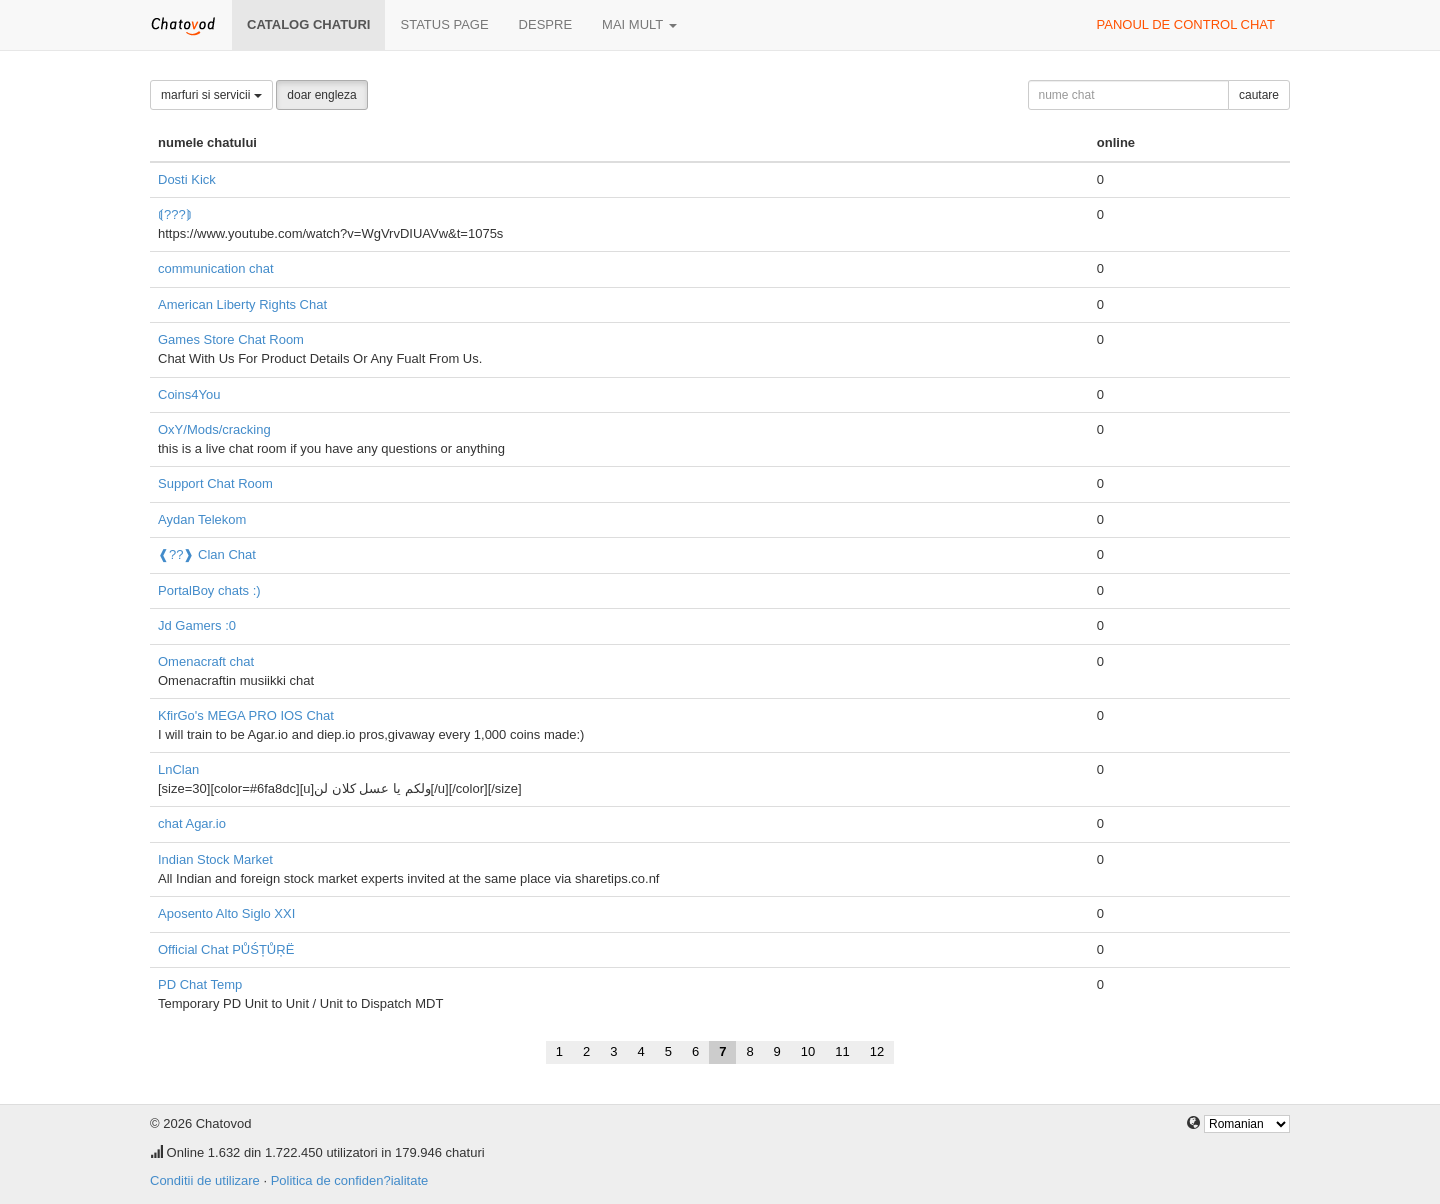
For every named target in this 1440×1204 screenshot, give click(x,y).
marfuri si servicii (211, 95)
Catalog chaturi (308, 24)
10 (808, 1051)
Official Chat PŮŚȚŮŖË (226, 949)
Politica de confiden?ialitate (350, 1180)
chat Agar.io (192, 823)
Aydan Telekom (202, 519)
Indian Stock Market (215, 859)
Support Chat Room (215, 483)
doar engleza (321, 95)
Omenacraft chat (206, 661)
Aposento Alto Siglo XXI (226, 913)
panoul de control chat (1186, 24)
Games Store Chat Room (231, 339)
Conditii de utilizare (205, 1180)
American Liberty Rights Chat (242, 304)
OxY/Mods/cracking (214, 429)
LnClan (178, 769)
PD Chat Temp (200, 984)
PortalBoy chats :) (209, 590)
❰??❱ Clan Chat (207, 554)
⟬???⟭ (175, 214)
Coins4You (189, 394)
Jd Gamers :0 (197, 625)
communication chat (216, 268)
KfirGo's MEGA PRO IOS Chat (246, 715)
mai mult (639, 24)
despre (545, 24)
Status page (444, 24)
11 (842, 1051)
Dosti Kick (187, 179)
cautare (1259, 95)
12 (877, 1051)
